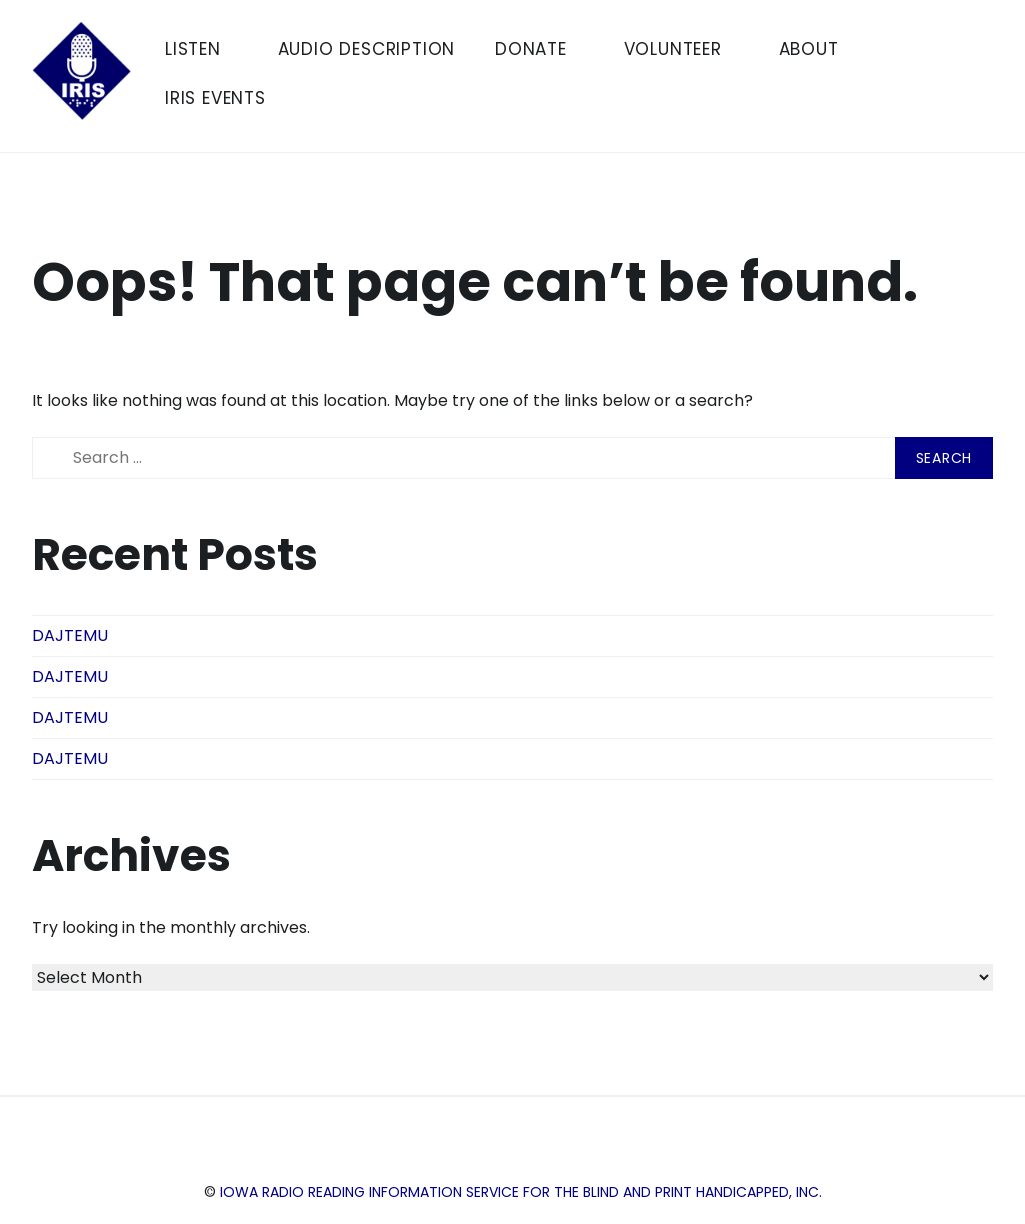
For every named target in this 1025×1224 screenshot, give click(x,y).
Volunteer (681, 49)
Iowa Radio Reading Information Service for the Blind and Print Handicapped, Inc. (521, 1192)
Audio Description (367, 49)
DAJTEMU (70, 635)
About (817, 49)
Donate (539, 49)
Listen (201, 49)
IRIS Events (224, 98)
